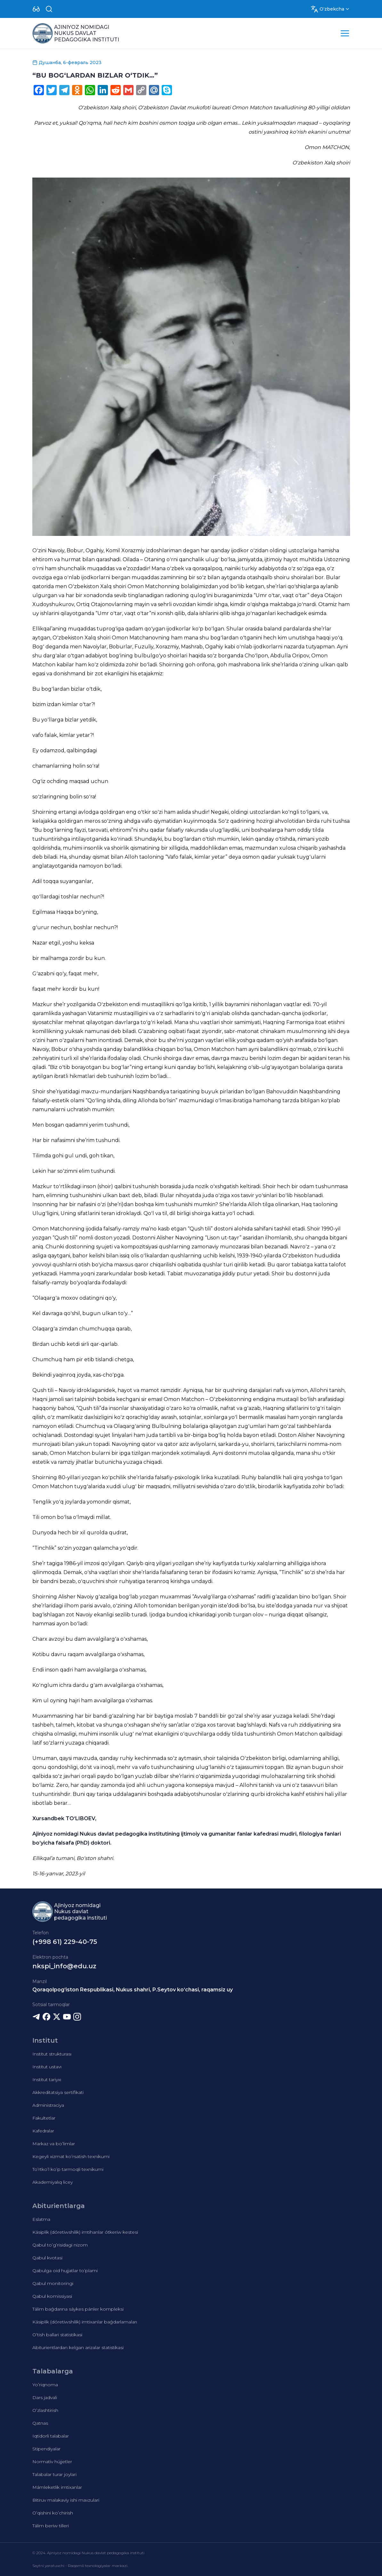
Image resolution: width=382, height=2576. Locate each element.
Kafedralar (43, 2131)
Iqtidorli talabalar (50, 2436)
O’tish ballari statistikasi (57, 2335)
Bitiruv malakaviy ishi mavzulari (65, 2500)
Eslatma (41, 2219)
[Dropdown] (36, 9)
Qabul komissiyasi (52, 2296)
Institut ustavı (46, 2067)
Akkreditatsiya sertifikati (58, 2092)
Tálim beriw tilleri (50, 2526)
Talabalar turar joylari (54, 2474)
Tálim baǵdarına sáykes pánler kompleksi (78, 2309)
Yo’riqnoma (45, 2385)
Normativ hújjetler (52, 2461)
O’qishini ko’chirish (52, 2513)
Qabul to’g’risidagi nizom (60, 2245)
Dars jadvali (44, 2397)
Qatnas (40, 2423)
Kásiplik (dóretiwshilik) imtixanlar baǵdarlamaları (84, 2322)
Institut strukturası (51, 2054)
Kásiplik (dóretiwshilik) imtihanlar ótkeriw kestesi (85, 2232)
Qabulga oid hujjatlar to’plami (65, 2270)
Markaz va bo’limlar (53, 2144)
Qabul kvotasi (47, 2258)
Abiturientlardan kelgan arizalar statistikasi (78, 2347)
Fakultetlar (43, 2118)
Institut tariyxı (46, 2079)
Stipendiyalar (46, 2449)
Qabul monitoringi (52, 2283)
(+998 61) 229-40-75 (64, 1942)
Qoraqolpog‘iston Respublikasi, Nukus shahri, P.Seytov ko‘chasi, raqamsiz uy (132, 1990)
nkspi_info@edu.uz (64, 1966)
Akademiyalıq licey (52, 2182)
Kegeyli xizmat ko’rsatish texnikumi (71, 2156)
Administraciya (48, 2105)
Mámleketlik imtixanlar (57, 2487)
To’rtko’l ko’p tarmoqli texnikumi (67, 2169)
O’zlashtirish (45, 2410)
